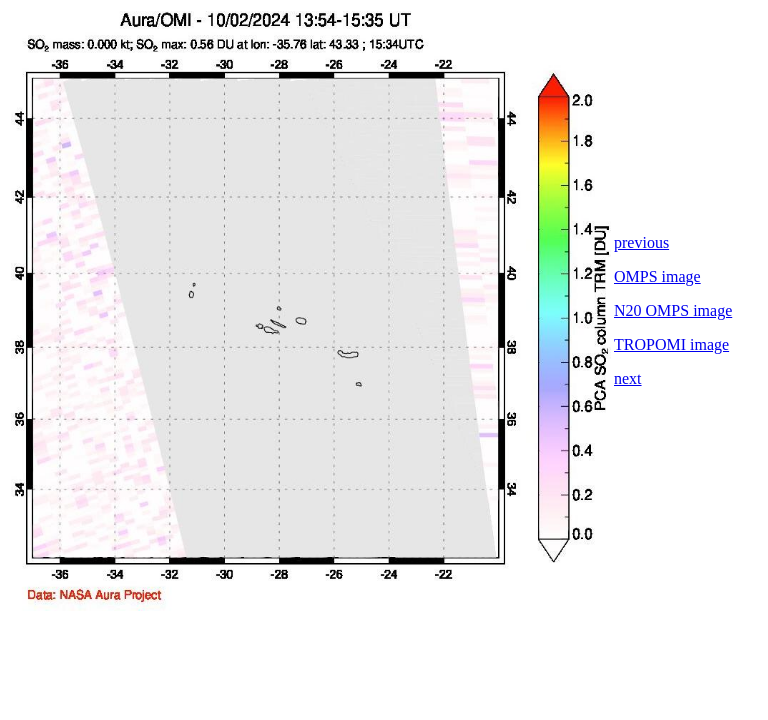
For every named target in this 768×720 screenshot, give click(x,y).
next (628, 378)
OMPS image (657, 276)
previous (641, 242)
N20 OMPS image (673, 310)
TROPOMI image (671, 344)
